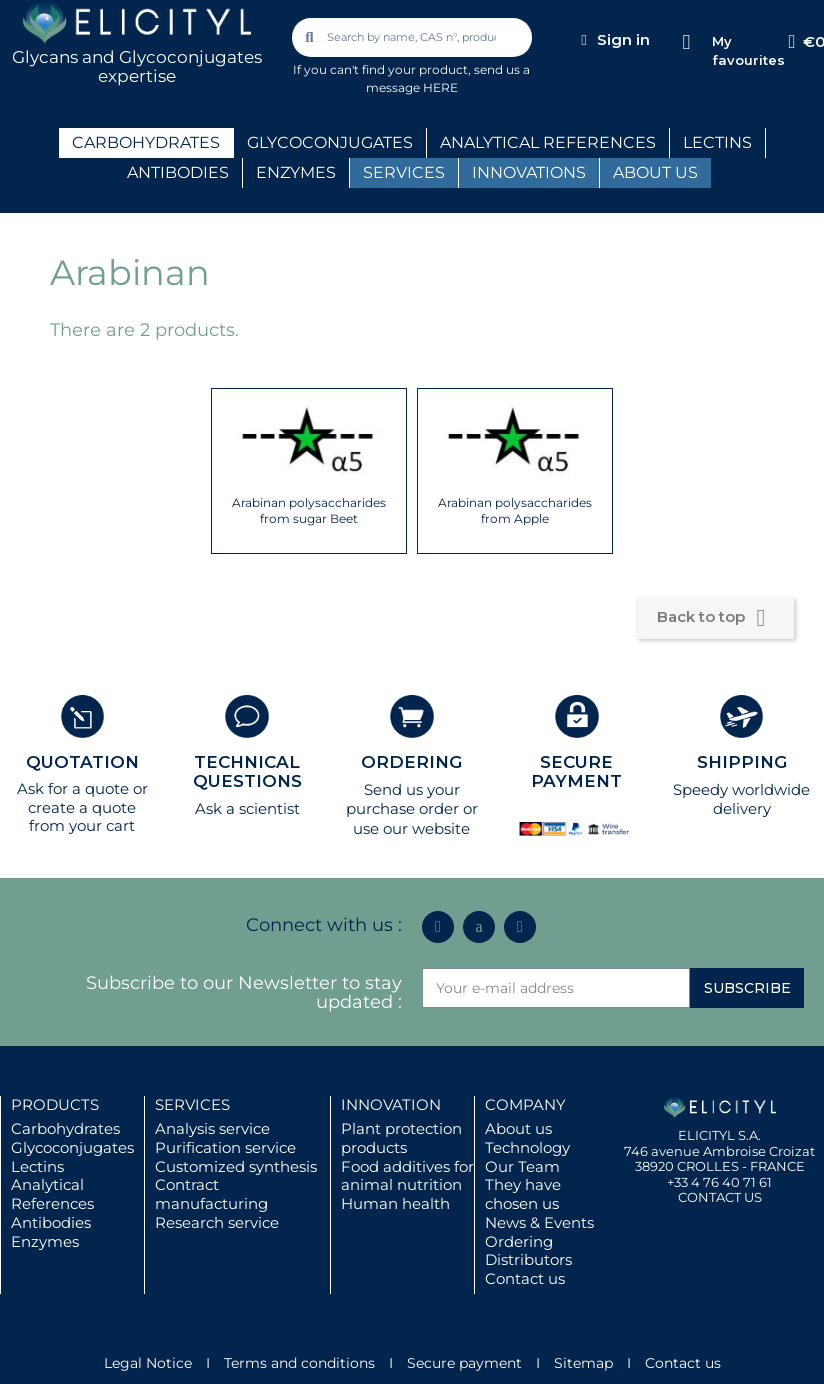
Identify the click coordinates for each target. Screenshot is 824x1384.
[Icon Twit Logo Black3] (479, 927)
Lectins (37, 1166)
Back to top (715, 618)
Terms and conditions (299, 1363)
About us (518, 1128)
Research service (217, 1222)
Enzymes (45, 1241)
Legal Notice (148, 1363)
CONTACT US (720, 1197)
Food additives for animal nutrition (407, 1176)
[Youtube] (520, 927)
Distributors (528, 1259)
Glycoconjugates (72, 1147)
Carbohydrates (65, 1128)
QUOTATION (82, 762)
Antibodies (51, 1222)
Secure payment (464, 1363)
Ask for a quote (73, 788)
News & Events (539, 1222)
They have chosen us (523, 1194)
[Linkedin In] (438, 927)
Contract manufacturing (211, 1194)
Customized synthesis (236, 1166)
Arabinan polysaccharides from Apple (515, 510)
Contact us (525, 1278)
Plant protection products (401, 1138)
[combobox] (414, 37)
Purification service (225, 1147)
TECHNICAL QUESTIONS (247, 771)
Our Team (522, 1166)
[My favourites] (686, 42)
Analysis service (212, 1128)
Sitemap (583, 1363)
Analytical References (52, 1194)
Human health (395, 1203)
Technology (527, 1147)
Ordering (519, 1241)
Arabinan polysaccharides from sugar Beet (309, 510)
